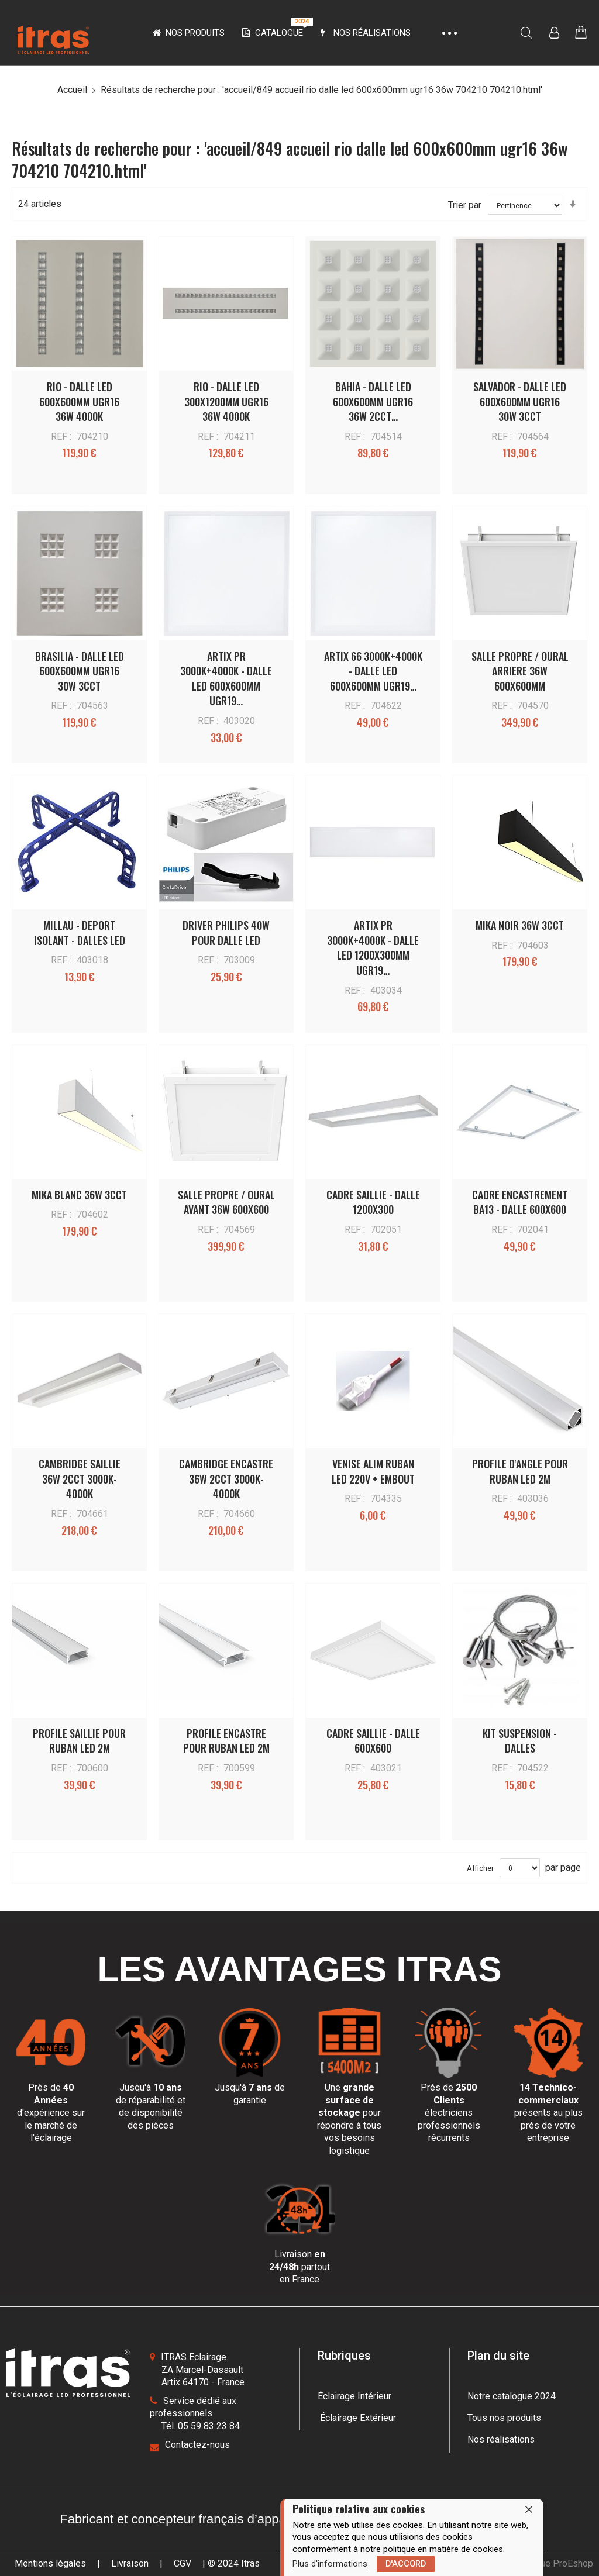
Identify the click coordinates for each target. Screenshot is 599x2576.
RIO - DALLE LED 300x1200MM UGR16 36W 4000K (226, 401)
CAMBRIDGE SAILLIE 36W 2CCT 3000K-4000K (80, 1478)
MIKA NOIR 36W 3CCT (520, 925)
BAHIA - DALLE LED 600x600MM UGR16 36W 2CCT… (373, 401)
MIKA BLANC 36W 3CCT (79, 1194)
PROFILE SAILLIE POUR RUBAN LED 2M (79, 1741)
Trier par (464, 205)
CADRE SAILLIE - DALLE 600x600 (373, 1741)
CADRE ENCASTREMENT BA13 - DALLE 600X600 (519, 1202)
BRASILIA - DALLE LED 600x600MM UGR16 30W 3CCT (79, 671)
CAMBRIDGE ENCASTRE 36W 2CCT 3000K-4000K (226, 1478)
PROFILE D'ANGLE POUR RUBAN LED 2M (520, 1471)
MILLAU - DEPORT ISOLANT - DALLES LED (79, 933)
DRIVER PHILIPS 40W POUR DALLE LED (226, 933)
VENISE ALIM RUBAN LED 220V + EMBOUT (373, 1471)
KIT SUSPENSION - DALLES (520, 1741)
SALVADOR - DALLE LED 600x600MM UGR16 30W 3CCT (519, 401)
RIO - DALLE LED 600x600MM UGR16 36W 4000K (79, 401)
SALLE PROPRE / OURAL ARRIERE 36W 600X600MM (520, 671)
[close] (529, 2509)
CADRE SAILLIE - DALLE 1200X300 (373, 1202)
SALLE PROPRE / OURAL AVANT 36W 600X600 (226, 1202)
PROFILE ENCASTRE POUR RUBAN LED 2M (226, 1741)
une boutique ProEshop (545, 2563)
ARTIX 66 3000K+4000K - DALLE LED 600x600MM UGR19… (373, 671)
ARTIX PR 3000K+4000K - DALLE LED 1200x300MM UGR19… (373, 948)
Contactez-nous (197, 2444)
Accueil (73, 89)
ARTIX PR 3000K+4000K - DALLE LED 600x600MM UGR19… (226, 679)
